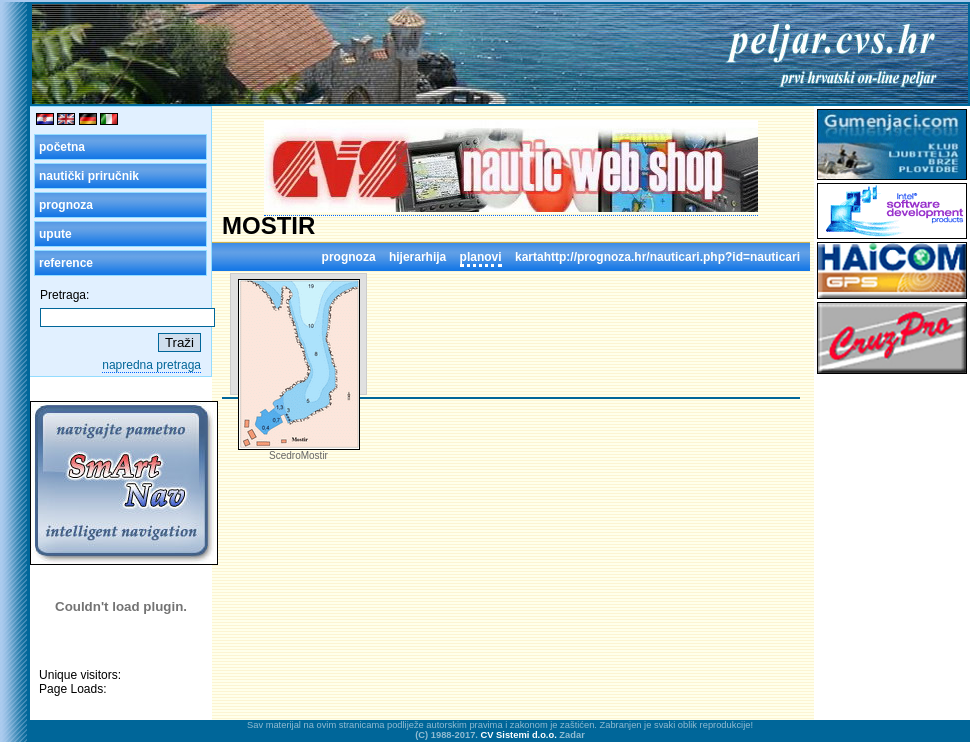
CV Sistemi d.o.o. (519, 735)
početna (62, 147)
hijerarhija (417, 257)
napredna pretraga (151, 365)
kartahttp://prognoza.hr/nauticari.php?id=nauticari (657, 257)
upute (55, 234)
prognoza (66, 205)
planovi (481, 257)
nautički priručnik (89, 176)
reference (66, 263)
